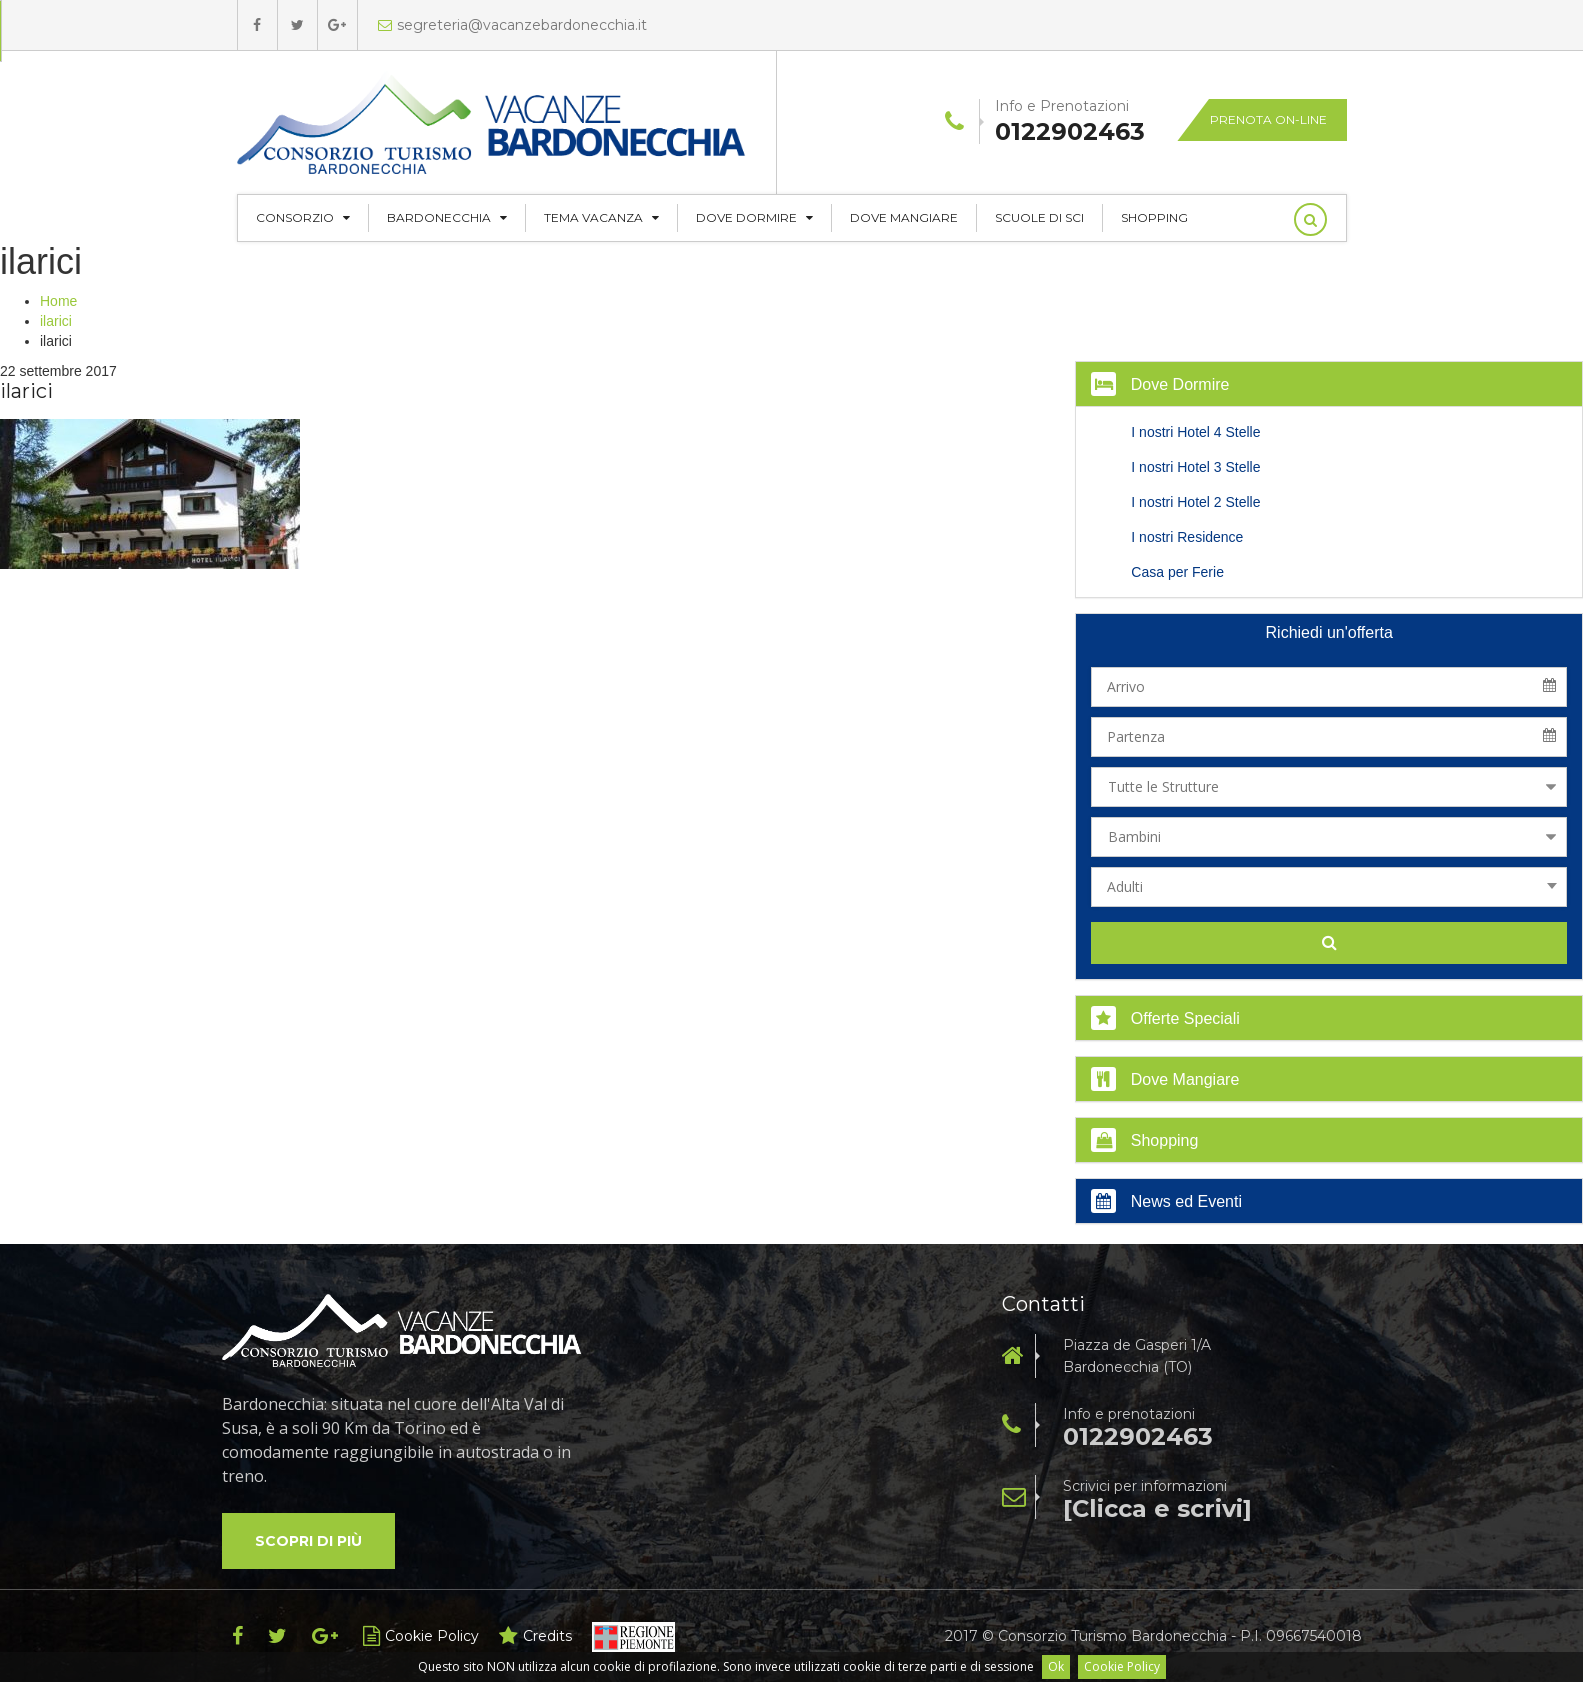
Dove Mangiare (904, 217)
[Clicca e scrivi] (1157, 1509)
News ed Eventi (1166, 1201)
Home (58, 301)
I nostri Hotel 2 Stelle (1195, 502)
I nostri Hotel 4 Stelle (1195, 432)
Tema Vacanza (601, 217)
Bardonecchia (447, 217)
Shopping (1154, 217)
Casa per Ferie (1177, 572)
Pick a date (1556, 687)
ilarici (56, 321)
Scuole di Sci (1039, 217)
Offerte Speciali (1165, 1018)
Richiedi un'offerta (1329, 632)
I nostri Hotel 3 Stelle (1195, 467)
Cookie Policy (1122, 1666)
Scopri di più (308, 1541)
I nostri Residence (1187, 537)
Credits (535, 1636)
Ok (1056, 1666)
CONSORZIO (303, 217)
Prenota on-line (1268, 119)
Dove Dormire (754, 217)
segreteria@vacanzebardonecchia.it (512, 25)
